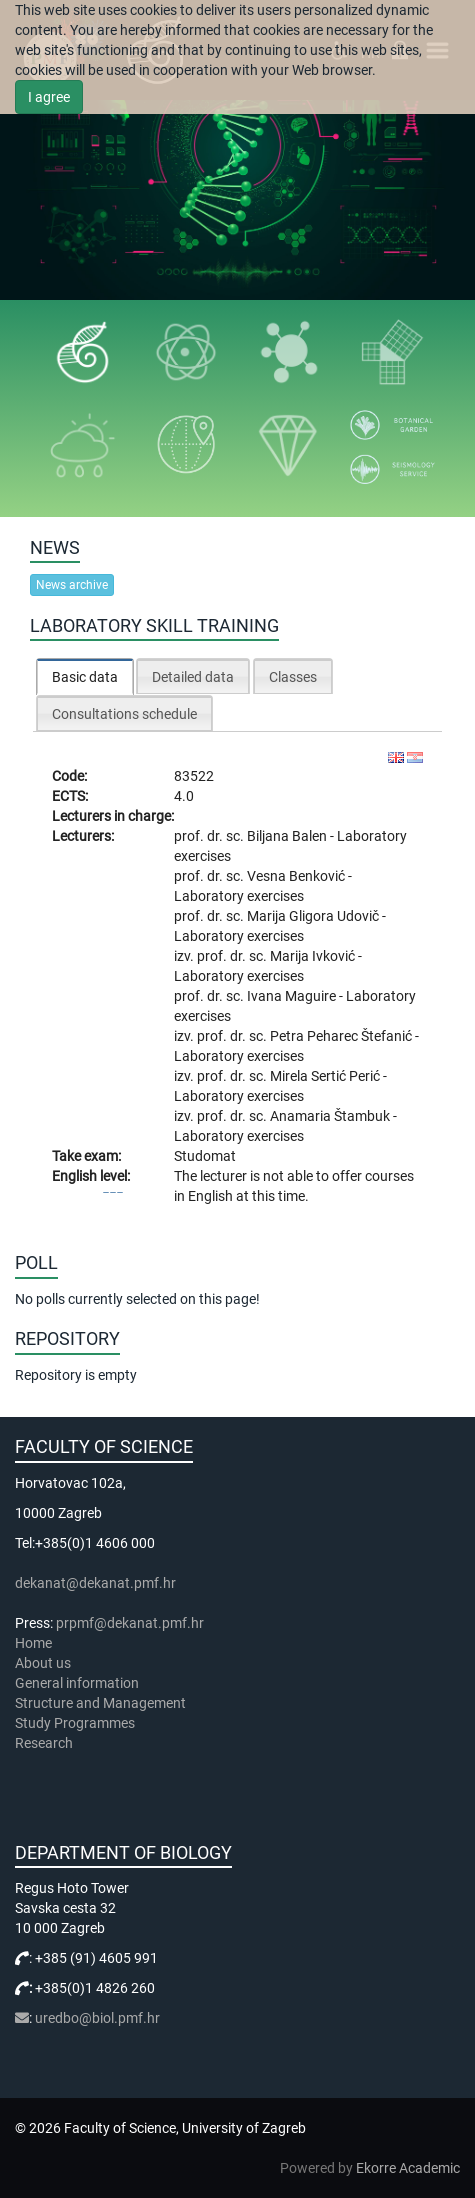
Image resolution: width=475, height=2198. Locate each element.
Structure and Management (100, 1703)
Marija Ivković (314, 956)
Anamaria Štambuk (331, 1116)
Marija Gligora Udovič (314, 916)
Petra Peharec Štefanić (342, 1036)
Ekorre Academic (408, 2168)
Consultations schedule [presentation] (124, 714)
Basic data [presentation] (85, 677)
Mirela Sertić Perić (326, 1076)
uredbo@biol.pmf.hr (97, 2018)
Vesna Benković (297, 876)
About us (44, 1663)
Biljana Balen (288, 836)
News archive (72, 585)
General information (77, 1683)
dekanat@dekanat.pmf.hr (95, 1583)
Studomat (205, 1156)
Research (45, 1743)
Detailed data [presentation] (193, 677)
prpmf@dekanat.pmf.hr (130, 1623)
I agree (49, 97)
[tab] (85, 676)
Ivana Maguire (293, 996)
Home (33, 1643)
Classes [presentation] (293, 677)
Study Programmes (75, 1723)
